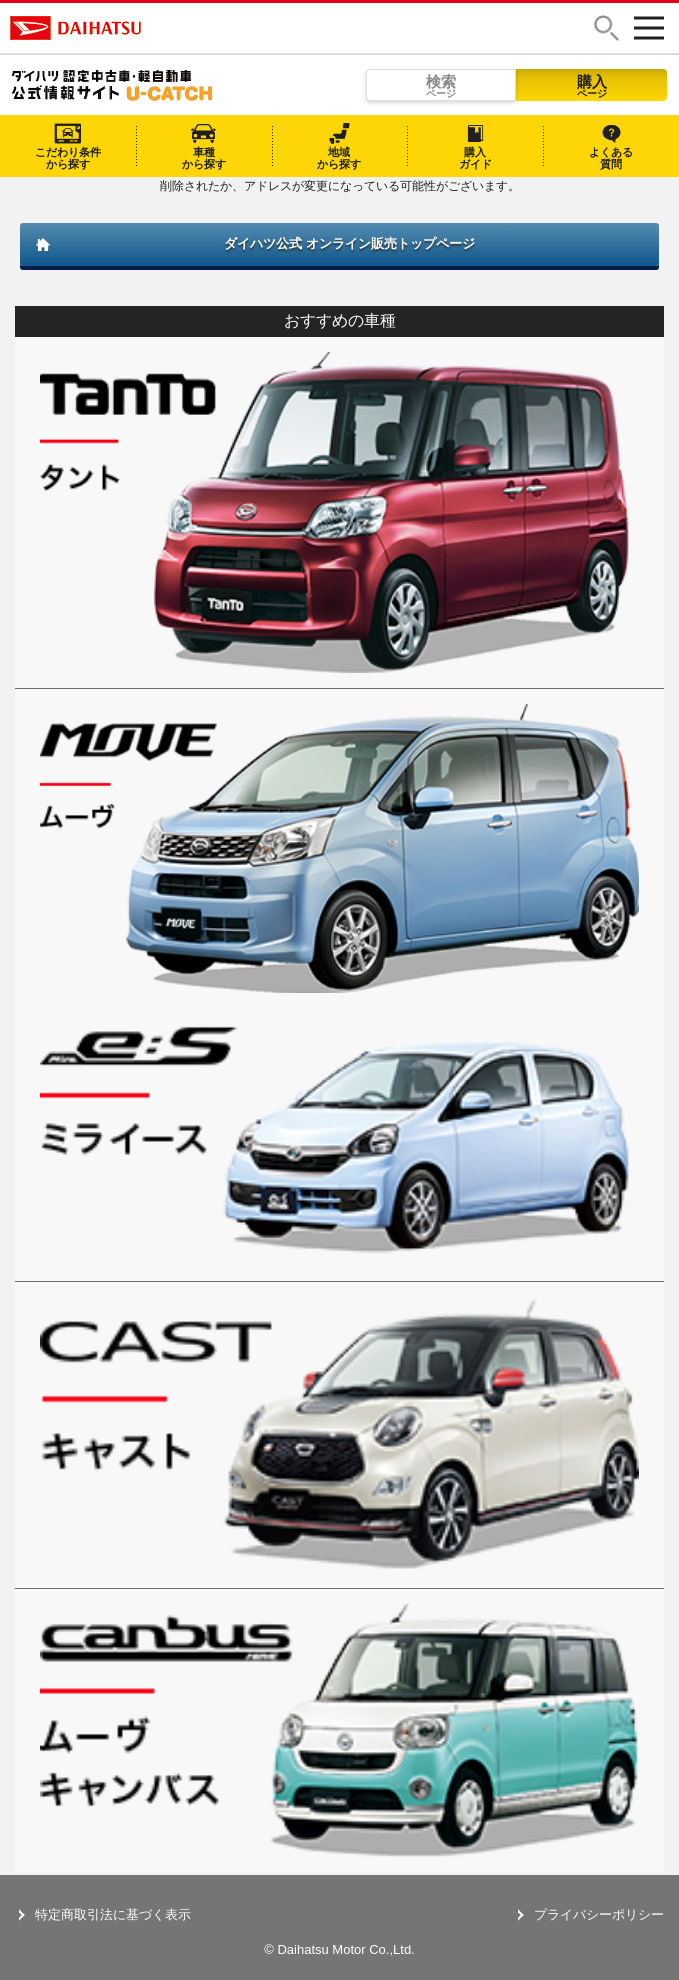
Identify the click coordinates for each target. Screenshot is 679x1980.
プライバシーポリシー (599, 1914)
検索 (441, 86)
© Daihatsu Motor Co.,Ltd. (339, 1949)
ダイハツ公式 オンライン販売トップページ (349, 243)
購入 (591, 86)
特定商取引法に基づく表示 (113, 1914)
